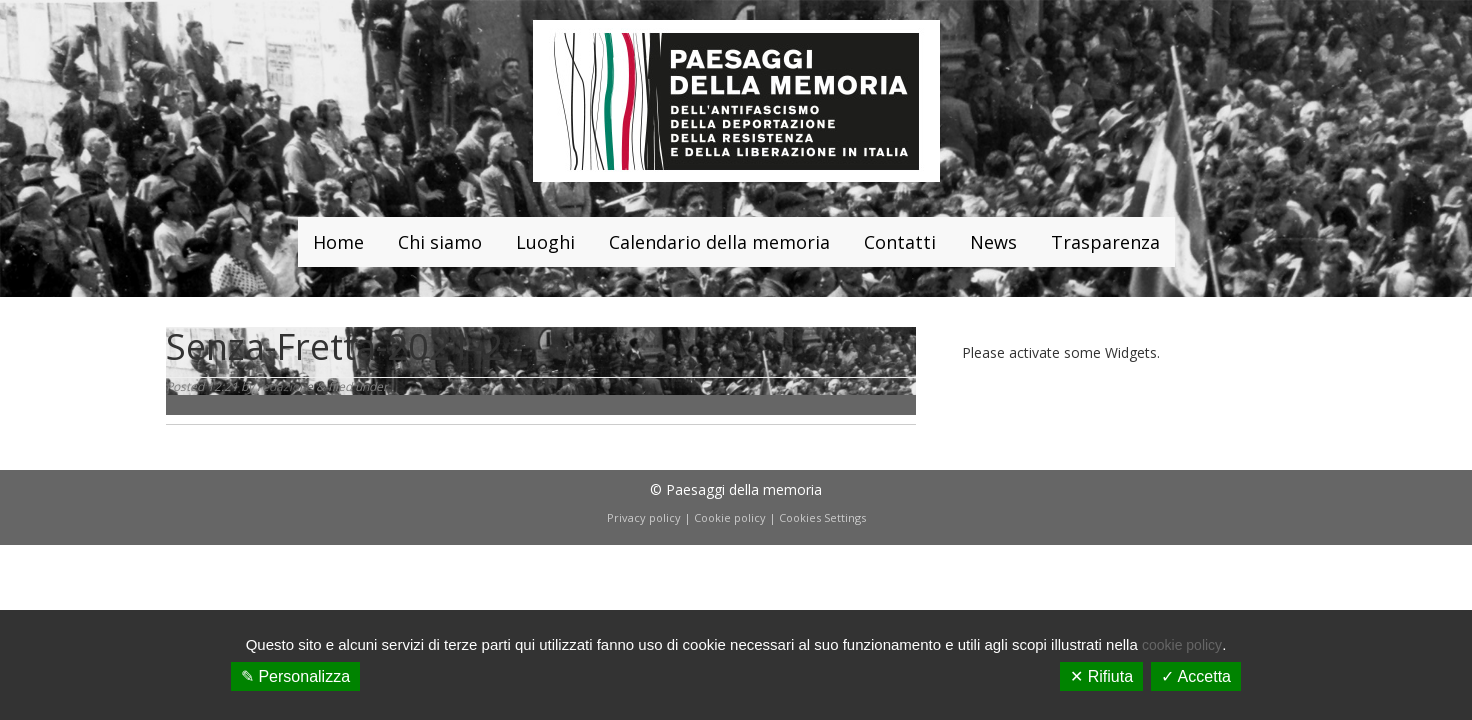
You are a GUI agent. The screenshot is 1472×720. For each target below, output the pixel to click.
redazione (285, 386)
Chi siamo (440, 242)
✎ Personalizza (295, 676)
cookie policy (1182, 645)
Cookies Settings (822, 517)
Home (338, 242)
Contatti (900, 242)
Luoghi (545, 242)
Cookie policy (730, 517)
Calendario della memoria (719, 242)
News (993, 242)
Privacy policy (644, 517)
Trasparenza (1105, 242)
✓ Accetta (1196, 676)
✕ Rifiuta (1101, 676)
